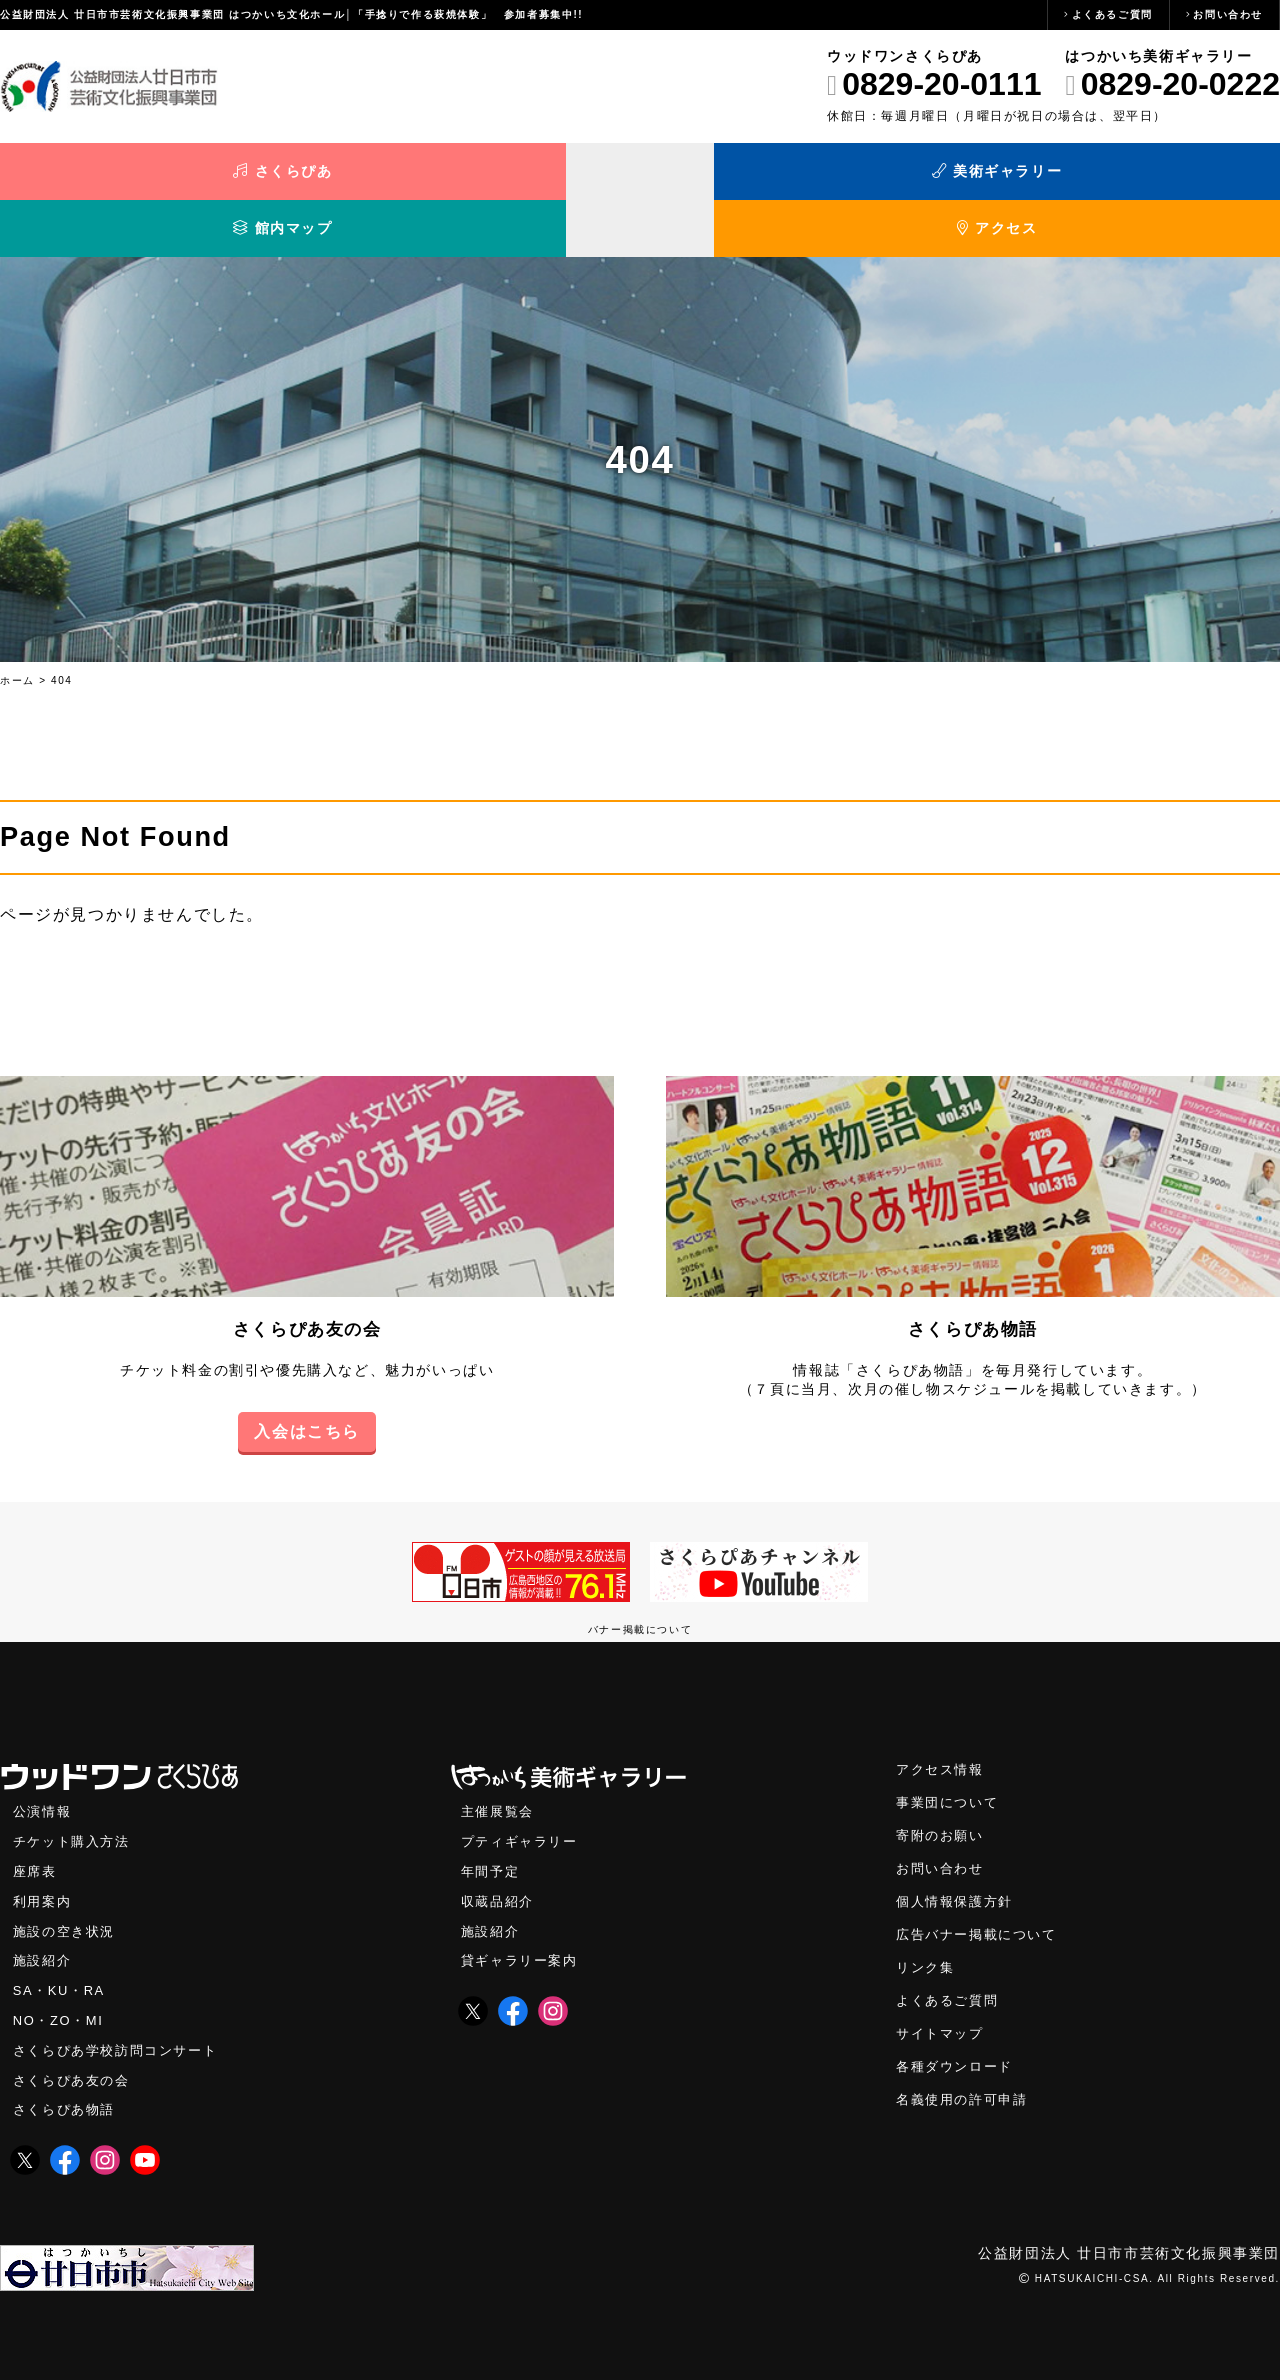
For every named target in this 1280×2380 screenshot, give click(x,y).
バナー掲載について (640, 1586)
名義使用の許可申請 (966, 2067)
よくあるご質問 (1112, 14)
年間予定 (492, 1831)
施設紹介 (44, 1924)
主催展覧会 (500, 1770)
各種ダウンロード (958, 2033)
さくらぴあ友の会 (307, 1286)
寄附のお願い (943, 1795)
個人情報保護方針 (958, 1863)
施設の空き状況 (67, 1893)
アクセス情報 (943, 1727)
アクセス (1120, 177)
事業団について (950, 1761)
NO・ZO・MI (60, 1985)
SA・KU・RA (61, 1955)
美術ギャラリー (480, 177)
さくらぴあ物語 (972, 1286)
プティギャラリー (523, 1801)
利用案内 (44, 1862)
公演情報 (44, 1770)
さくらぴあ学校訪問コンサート (122, 2016)
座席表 (36, 1831)
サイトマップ (943, 1999)
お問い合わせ (1228, 14)
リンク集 (927, 1931)
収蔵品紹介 (500, 1862)
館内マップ (800, 177)
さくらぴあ (160, 177)
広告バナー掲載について (982, 1897)
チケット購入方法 (75, 1801)
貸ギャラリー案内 (523, 1924)
